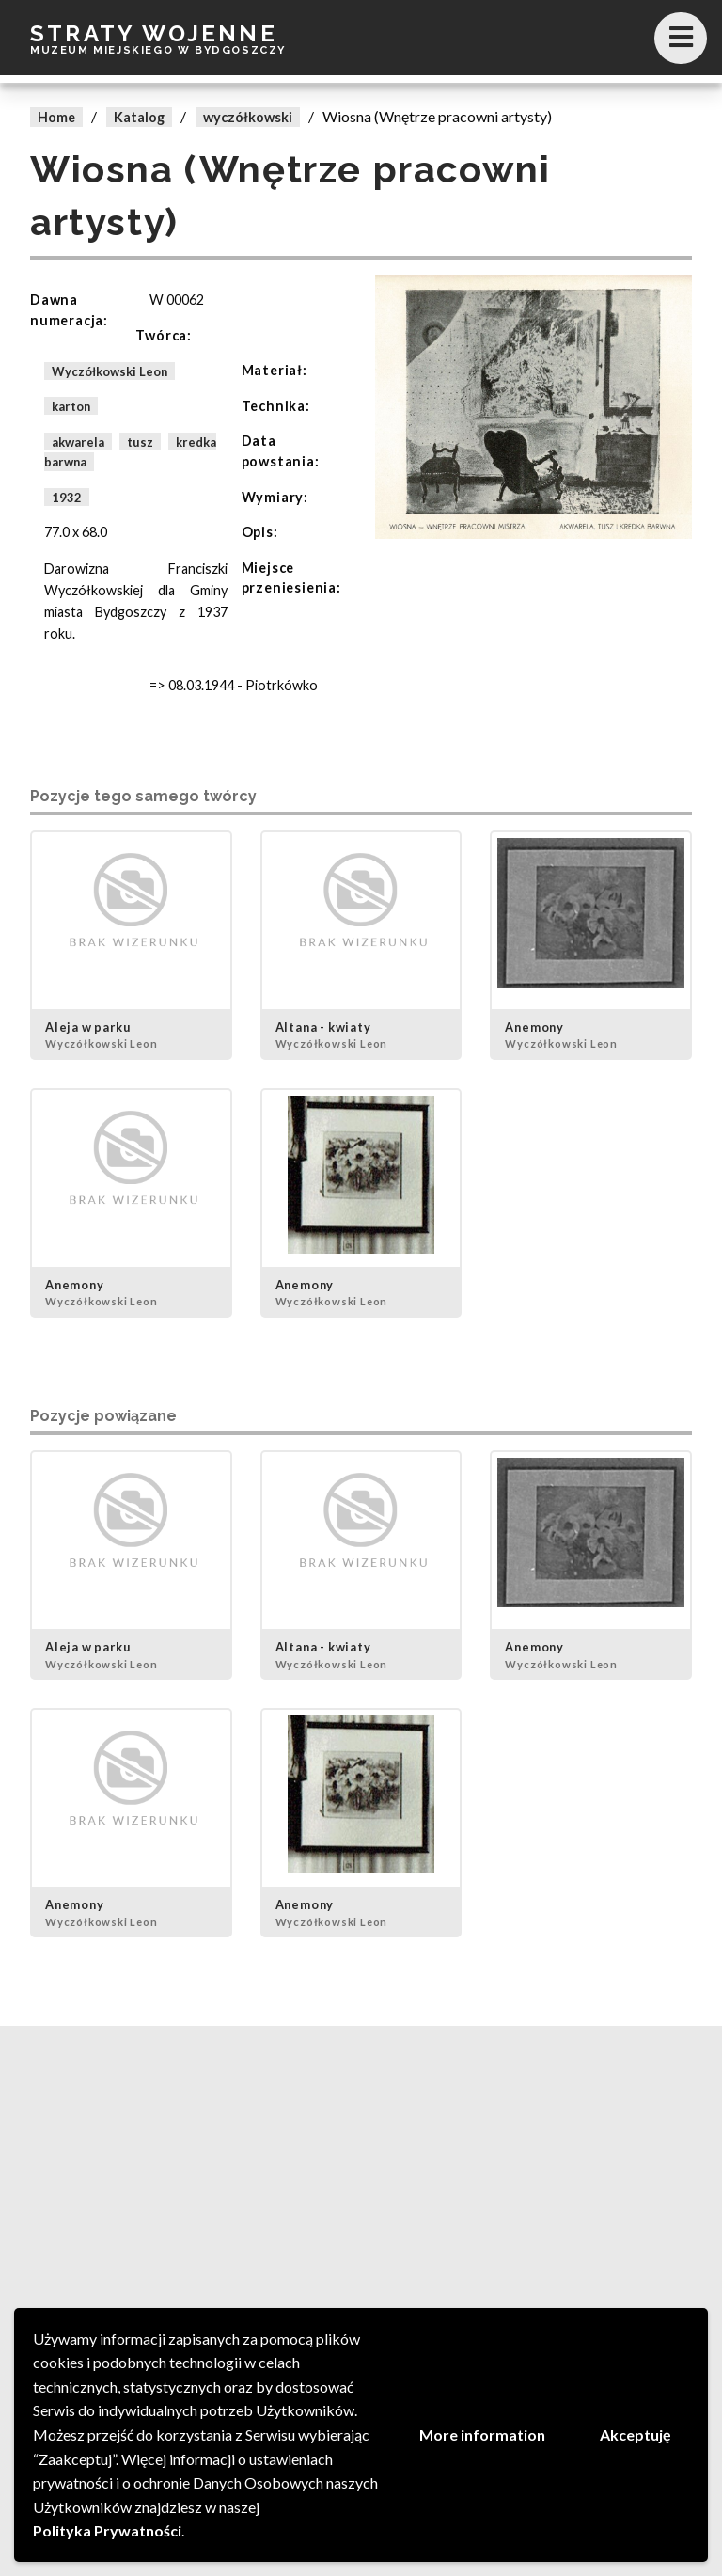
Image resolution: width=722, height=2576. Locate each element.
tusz (140, 441)
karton (71, 406)
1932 (67, 497)
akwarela (78, 441)
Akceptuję (635, 2434)
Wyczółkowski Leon (109, 370)
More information (482, 2434)
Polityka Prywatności (107, 2530)
